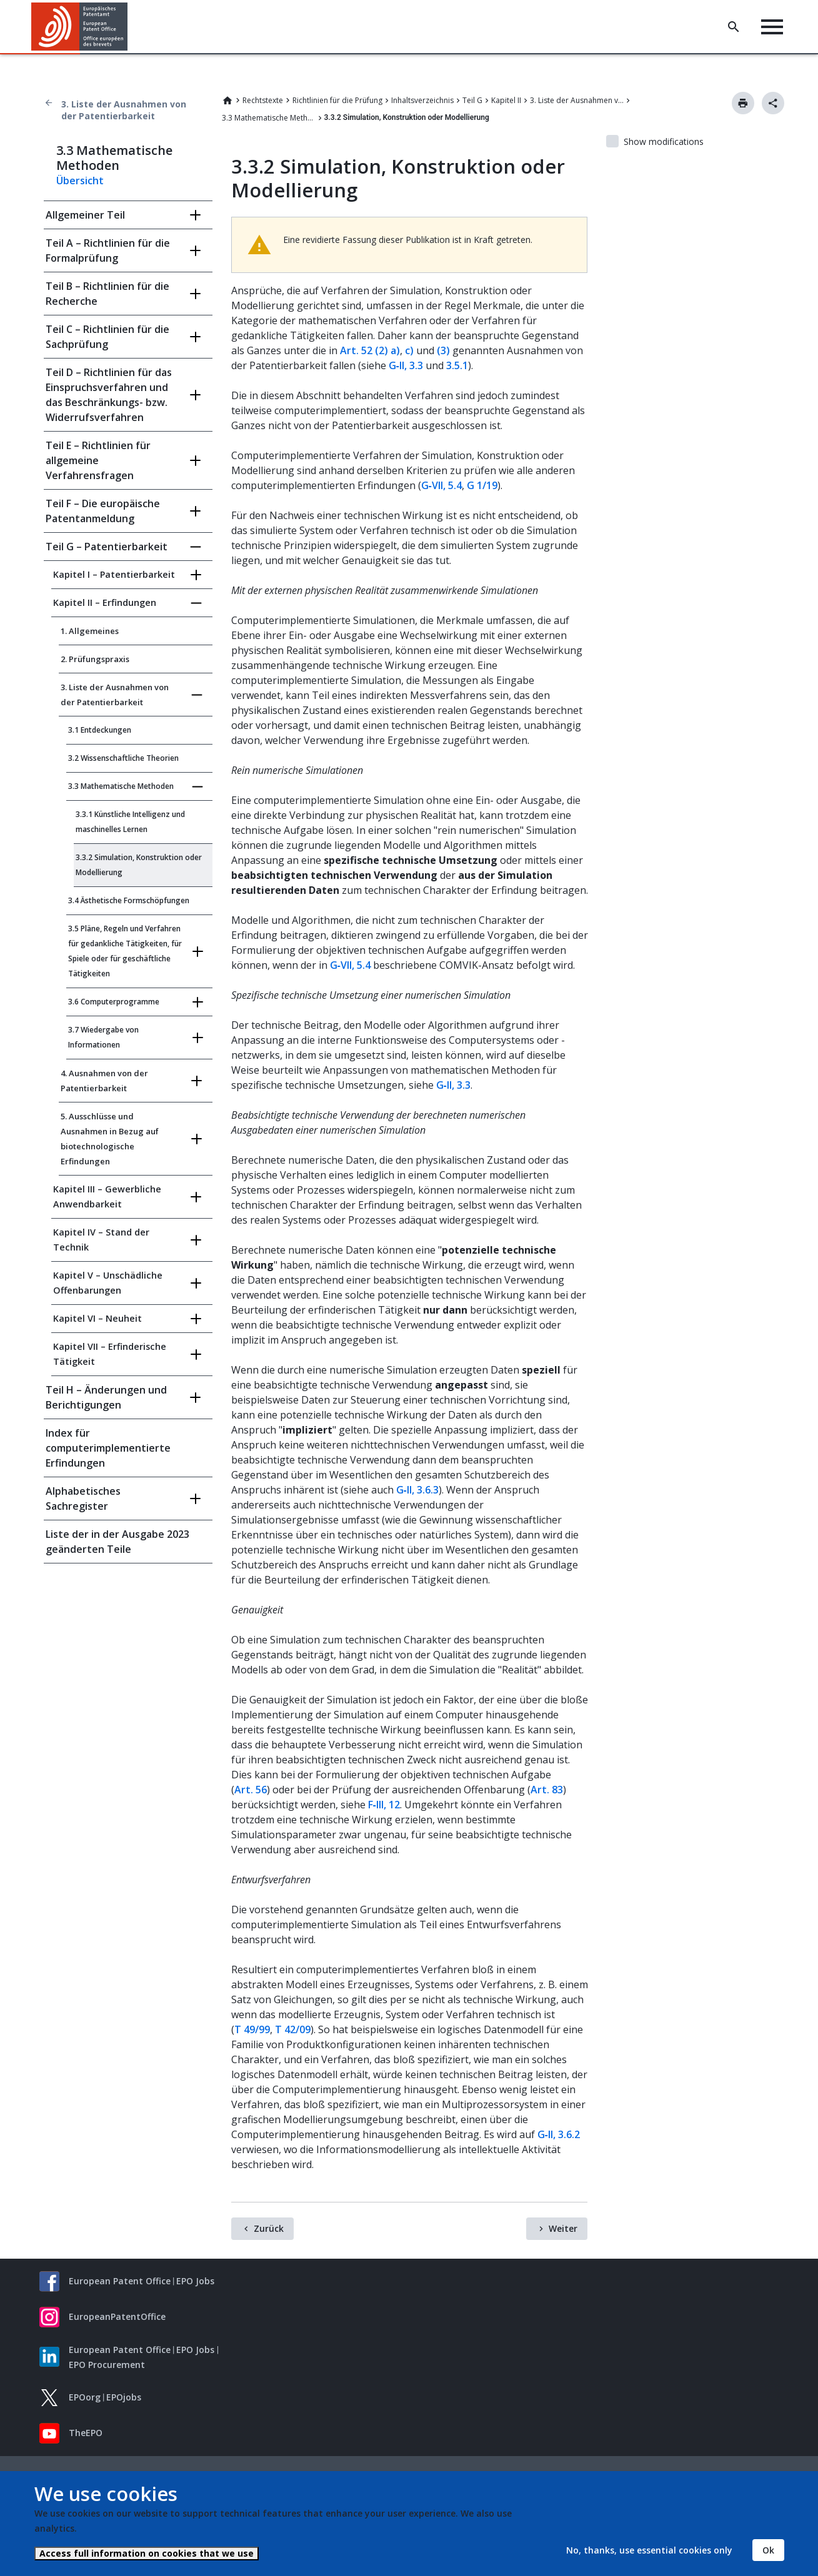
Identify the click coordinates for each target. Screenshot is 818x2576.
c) (409, 350)
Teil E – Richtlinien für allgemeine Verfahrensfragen (98, 460)
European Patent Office (120, 2281)
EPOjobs (123, 2397)
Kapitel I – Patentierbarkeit (114, 574)
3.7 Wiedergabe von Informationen (103, 1037)
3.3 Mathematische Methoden (269, 117)
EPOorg (85, 2397)
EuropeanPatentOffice (117, 2316)
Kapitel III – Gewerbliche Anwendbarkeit (107, 1196)
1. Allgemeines (90, 631)
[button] (129, 26)
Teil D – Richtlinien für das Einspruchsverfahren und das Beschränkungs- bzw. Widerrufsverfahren (109, 394)
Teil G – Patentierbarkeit (106, 546)
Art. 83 (547, 1789)
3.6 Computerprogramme (113, 1001)
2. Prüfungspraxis (95, 659)
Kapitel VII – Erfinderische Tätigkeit (109, 1353)
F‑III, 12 (384, 1804)
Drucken (743, 103)
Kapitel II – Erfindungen (104, 602)
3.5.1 (457, 365)
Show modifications (664, 141)
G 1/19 (482, 485)
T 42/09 (293, 2029)
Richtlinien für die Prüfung (337, 100)
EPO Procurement (107, 2364)
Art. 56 (250, 1789)
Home (227, 100)
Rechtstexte (262, 100)
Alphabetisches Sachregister (83, 1498)
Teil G (472, 100)
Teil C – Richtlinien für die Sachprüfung (107, 336)
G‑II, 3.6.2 (558, 2134)
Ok (768, 2550)
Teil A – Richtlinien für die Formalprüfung (108, 250)
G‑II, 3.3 (406, 365)
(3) (443, 350)
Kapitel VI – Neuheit (97, 1318)
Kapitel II (506, 100)
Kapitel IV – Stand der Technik (101, 1239)
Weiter (563, 2228)
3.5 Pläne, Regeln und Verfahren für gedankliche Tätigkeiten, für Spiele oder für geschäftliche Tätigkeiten (125, 951)
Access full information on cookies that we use (146, 2553)
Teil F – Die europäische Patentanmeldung (103, 511)
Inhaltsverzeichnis (422, 100)
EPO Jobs (195, 2281)
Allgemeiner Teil (85, 215)
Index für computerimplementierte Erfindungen (108, 1448)
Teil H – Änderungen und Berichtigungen (106, 1397)
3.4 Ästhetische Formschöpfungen (128, 900)
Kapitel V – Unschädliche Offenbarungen (107, 1282)
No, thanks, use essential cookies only (649, 2550)
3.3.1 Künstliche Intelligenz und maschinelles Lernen (130, 822)
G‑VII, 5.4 (441, 485)
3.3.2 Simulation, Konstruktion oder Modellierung (139, 865)
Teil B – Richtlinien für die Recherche (107, 293)
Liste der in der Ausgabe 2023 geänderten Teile (117, 1541)
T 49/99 (252, 2029)
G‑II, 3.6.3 (417, 1490)
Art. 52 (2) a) (370, 350)
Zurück (269, 2228)
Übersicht (80, 180)
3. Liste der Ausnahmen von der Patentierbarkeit (123, 110)
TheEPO (85, 2433)
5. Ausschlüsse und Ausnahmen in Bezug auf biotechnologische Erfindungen (110, 1139)
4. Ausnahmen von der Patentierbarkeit (104, 1081)
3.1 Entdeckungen (99, 730)
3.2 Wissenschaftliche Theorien (123, 758)
